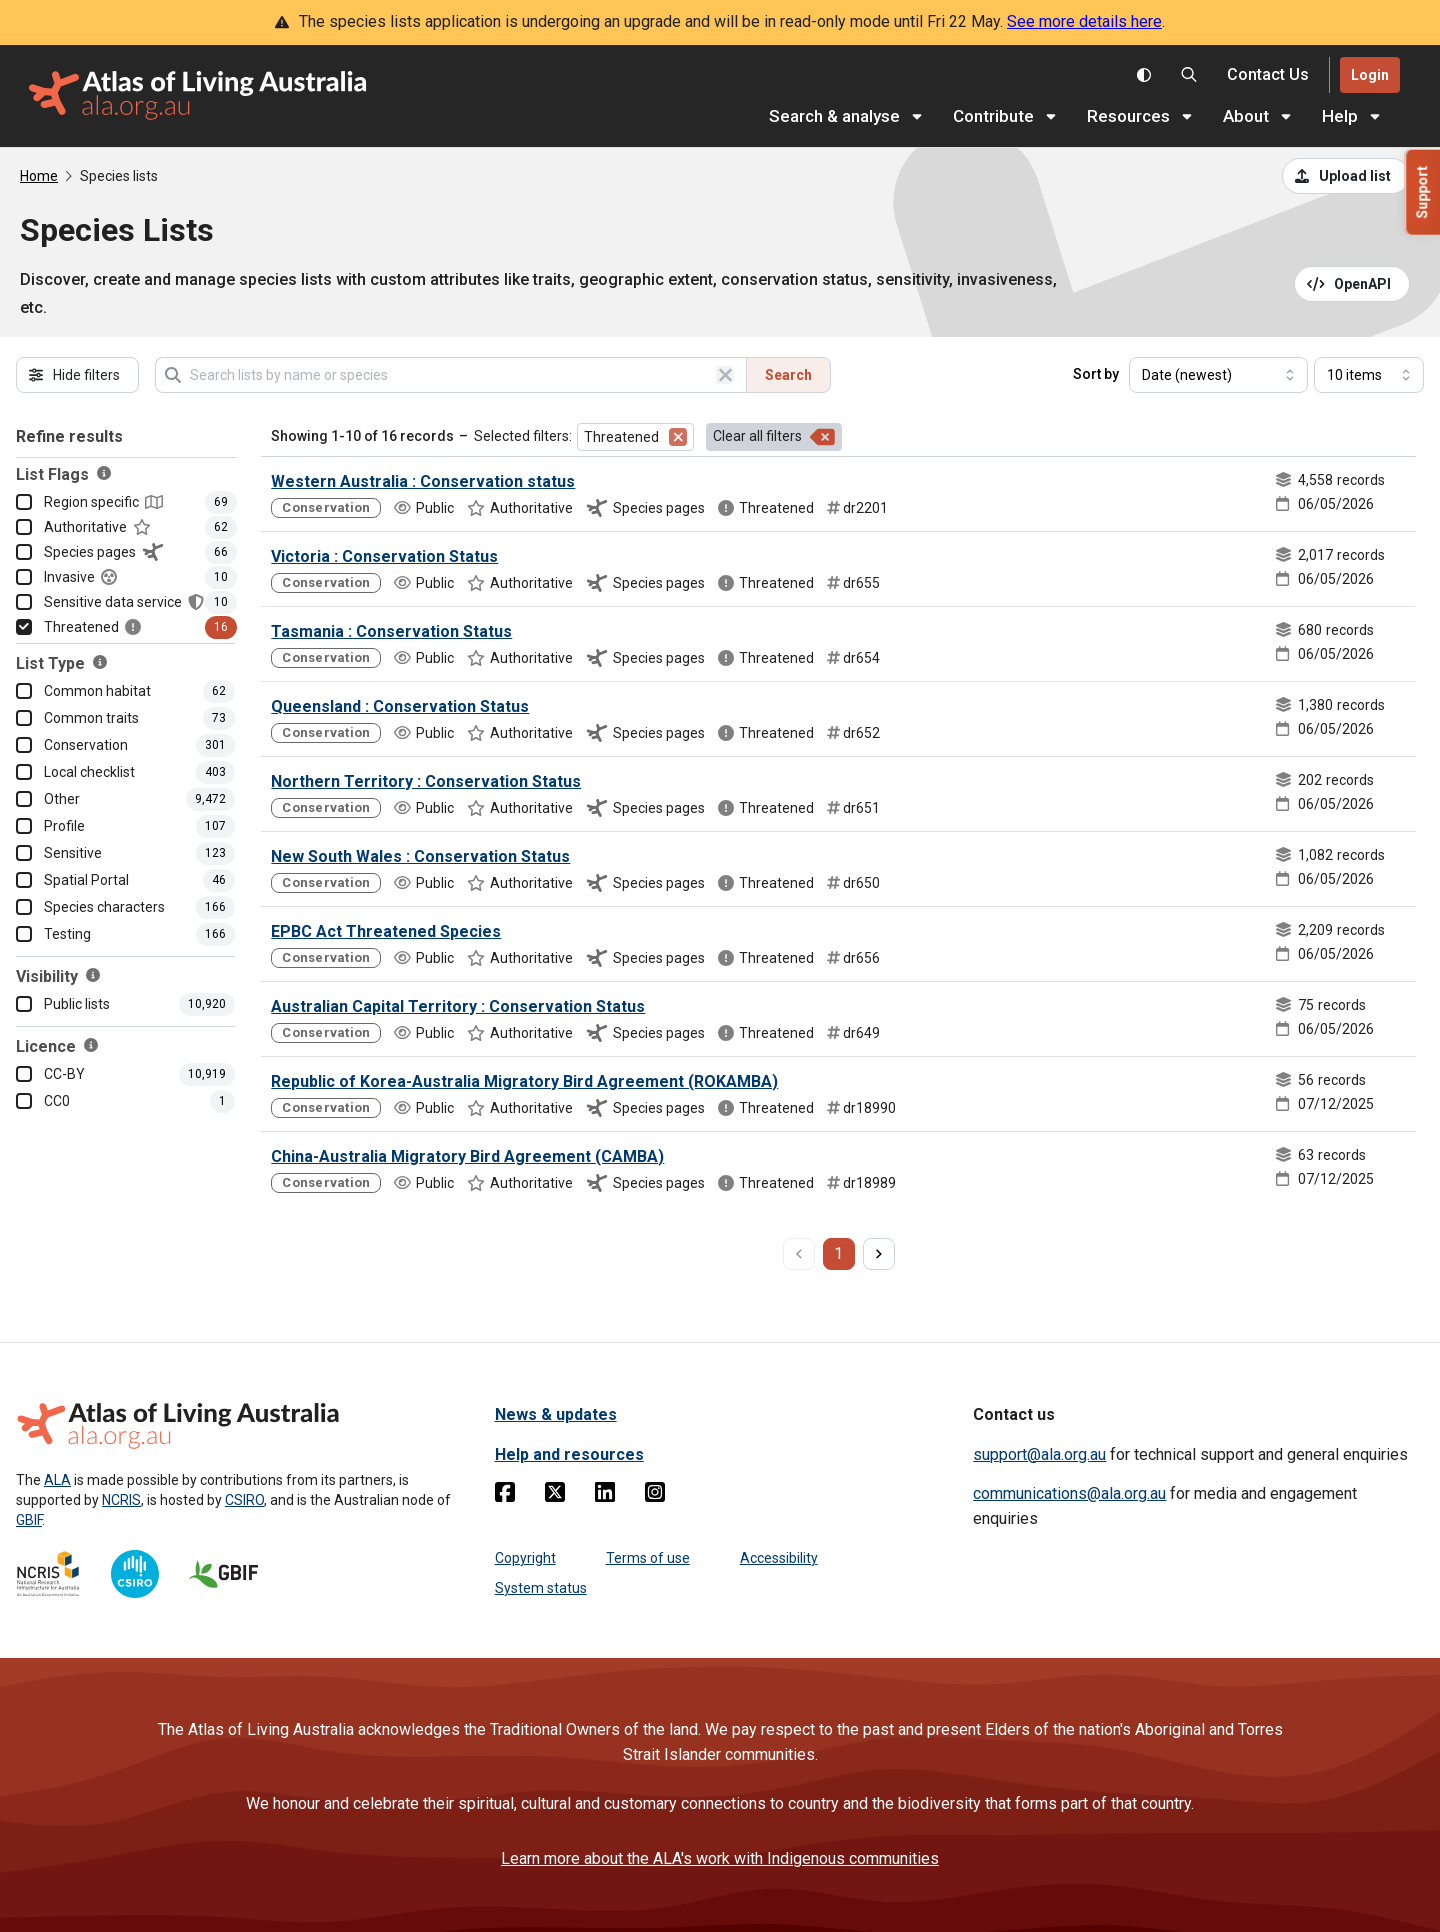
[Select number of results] (1369, 375)
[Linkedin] (605, 1496)
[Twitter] (555, 1496)
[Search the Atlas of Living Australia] (1189, 75)
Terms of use (648, 1558)
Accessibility (779, 1558)
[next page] (879, 1254)
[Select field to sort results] (1218, 375)
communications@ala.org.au (1069, 1493)
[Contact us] (1268, 75)
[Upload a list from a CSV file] (1346, 176)
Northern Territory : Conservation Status (426, 781)
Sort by (1096, 374)
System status (541, 1588)
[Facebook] (505, 1496)
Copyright (525, 1558)
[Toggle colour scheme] (1144, 75)
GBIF (29, 1520)
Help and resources (569, 1454)
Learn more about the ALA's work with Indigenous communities (720, 1858)
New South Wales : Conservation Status (420, 856)
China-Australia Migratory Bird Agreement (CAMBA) (467, 1156)
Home (39, 176)
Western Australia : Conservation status (423, 481)
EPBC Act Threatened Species (386, 931)
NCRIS (121, 1500)
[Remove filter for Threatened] (678, 437)
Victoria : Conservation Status (384, 556)
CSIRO (244, 1500)
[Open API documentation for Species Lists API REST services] (1352, 284)
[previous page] (799, 1254)
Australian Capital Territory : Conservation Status (458, 1006)
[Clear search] (725, 375)
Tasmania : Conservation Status (391, 631)
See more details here (1084, 21)
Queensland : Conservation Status (400, 706)
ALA (57, 1480)
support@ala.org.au (1039, 1454)
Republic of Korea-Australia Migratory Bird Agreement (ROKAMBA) (524, 1081)
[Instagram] (655, 1496)
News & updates (556, 1414)
